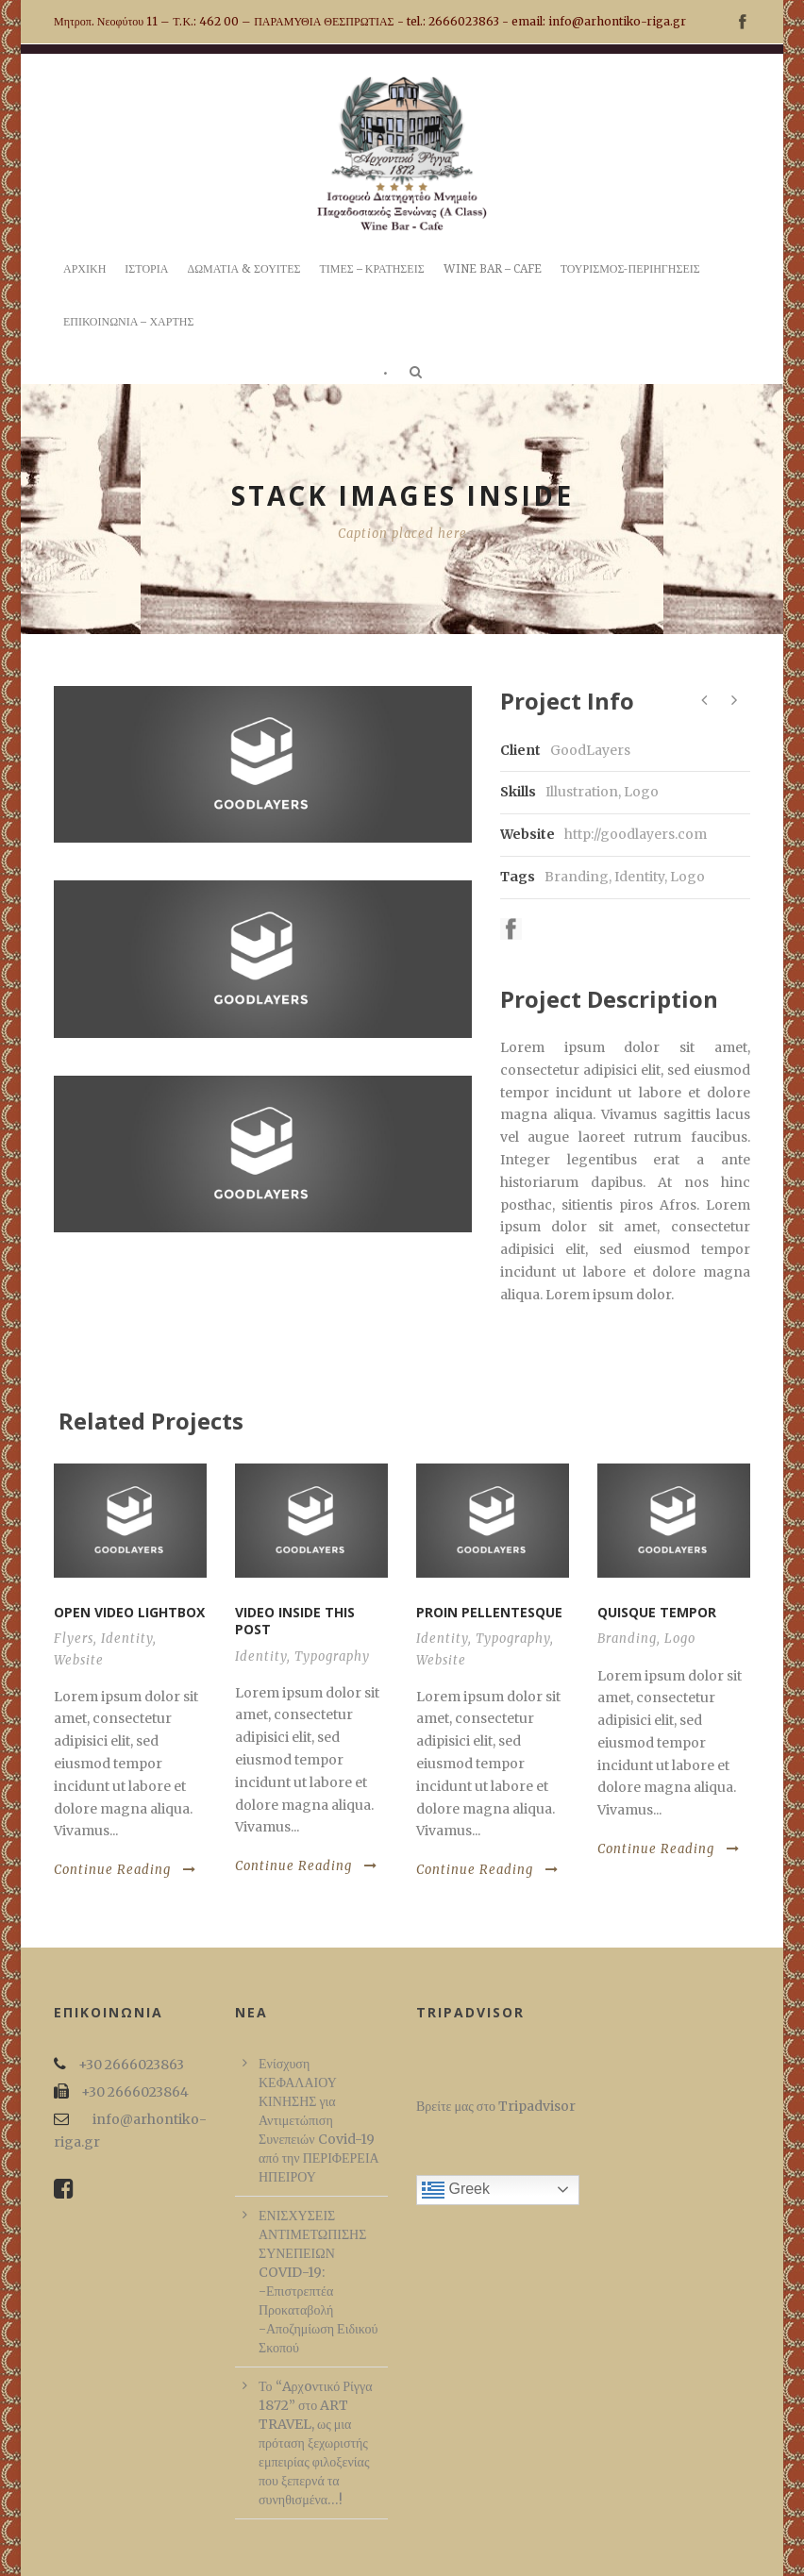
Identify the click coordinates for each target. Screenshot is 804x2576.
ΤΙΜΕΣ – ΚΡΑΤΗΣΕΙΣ (371, 269)
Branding (576, 876)
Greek (456, 2190)
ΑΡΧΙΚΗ (84, 269)
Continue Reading (125, 1870)
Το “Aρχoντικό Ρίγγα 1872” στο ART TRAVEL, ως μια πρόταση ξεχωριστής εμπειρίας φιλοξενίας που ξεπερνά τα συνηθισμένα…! (316, 2443)
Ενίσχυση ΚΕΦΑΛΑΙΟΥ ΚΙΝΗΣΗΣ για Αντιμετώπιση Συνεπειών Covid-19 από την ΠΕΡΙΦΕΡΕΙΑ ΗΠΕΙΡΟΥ (319, 2120)
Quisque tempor (656, 1612)
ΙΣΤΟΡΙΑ (146, 269)
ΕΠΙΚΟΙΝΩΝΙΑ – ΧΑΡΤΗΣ (128, 321)
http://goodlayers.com (635, 834)
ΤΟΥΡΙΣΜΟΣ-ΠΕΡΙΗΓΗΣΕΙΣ (630, 269)
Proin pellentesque (489, 1612)
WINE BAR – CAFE (493, 269)
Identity (639, 876)
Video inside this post (295, 1620)
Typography (332, 1656)
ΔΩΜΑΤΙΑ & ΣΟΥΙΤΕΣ (243, 269)
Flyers (73, 1639)
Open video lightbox (129, 1612)
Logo (687, 876)
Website (79, 1660)
